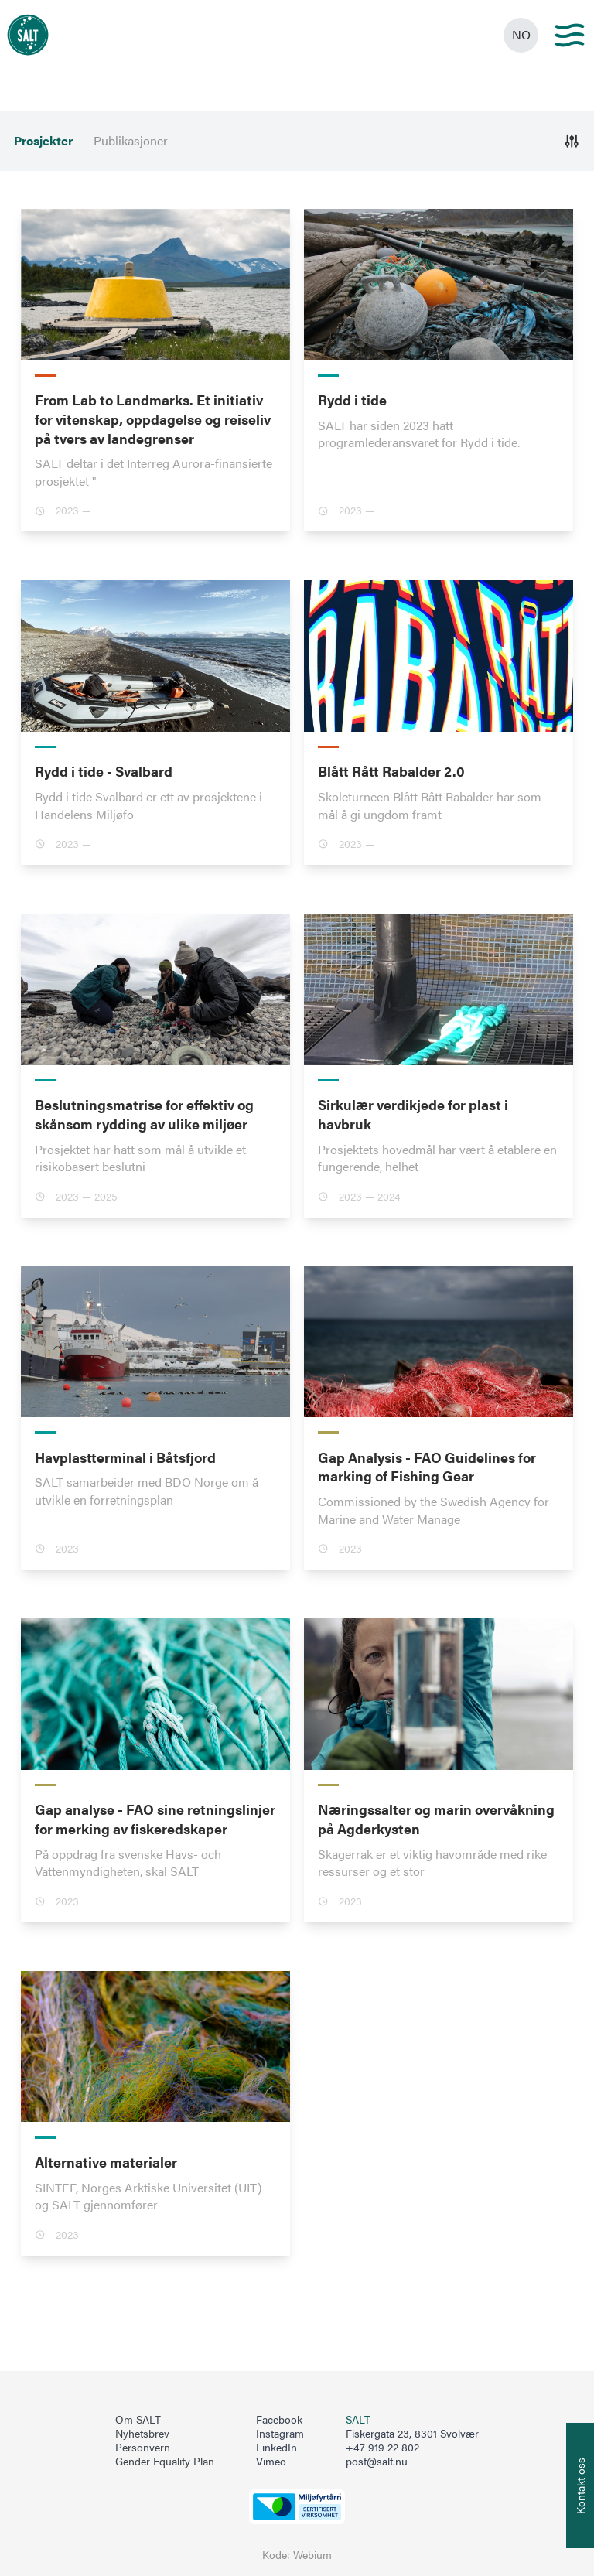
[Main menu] (569, 35)
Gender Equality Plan (164, 2461)
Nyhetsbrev (142, 2434)
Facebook (279, 2420)
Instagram (280, 2434)
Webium (312, 2554)
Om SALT (138, 2420)
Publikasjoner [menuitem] (131, 140)
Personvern (142, 2448)
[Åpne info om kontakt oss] (580, 2485)
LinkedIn (276, 2448)
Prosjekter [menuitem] (43, 140)
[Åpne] (572, 141)
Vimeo (271, 2461)
